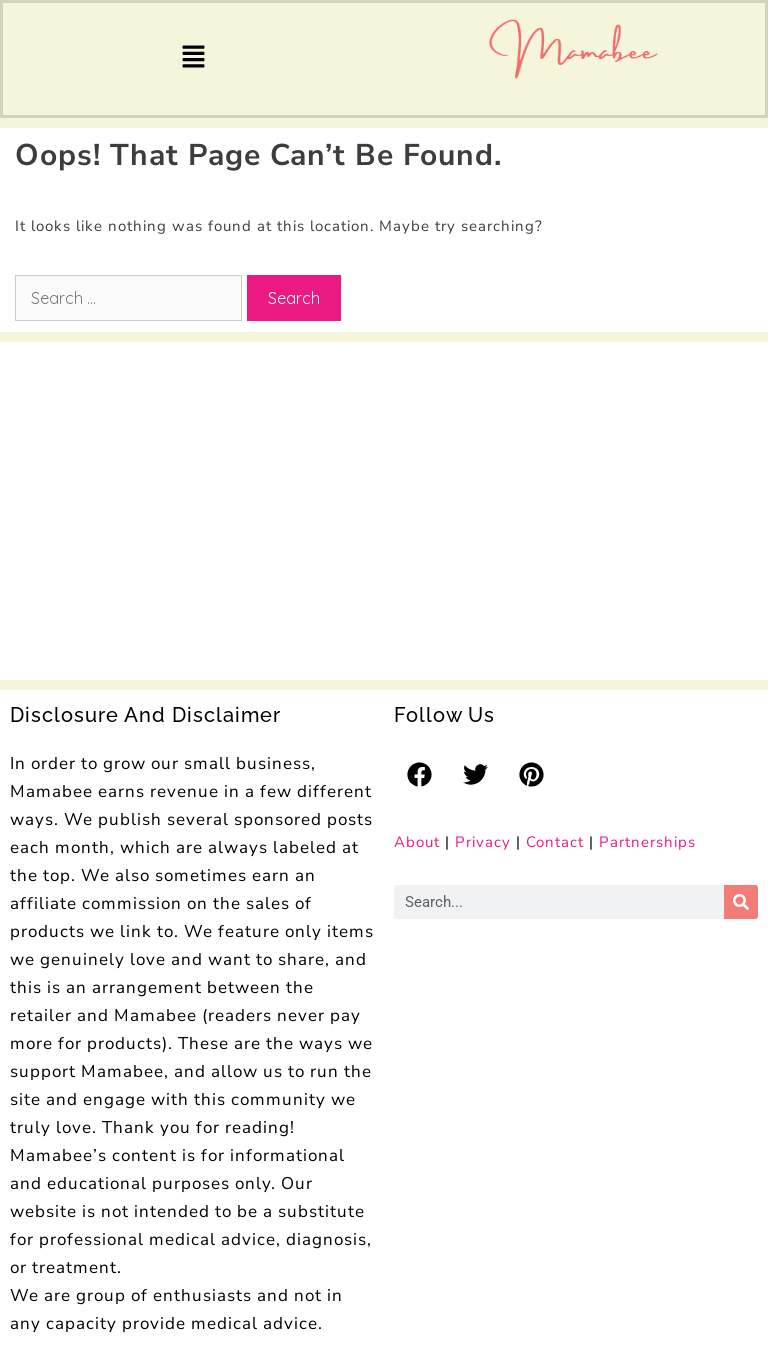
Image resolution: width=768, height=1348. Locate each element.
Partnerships (647, 842)
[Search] (741, 902)
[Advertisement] (160, 502)
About (417, 842)
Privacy (483, 842)
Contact (555, 842)
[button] (193, 59)
